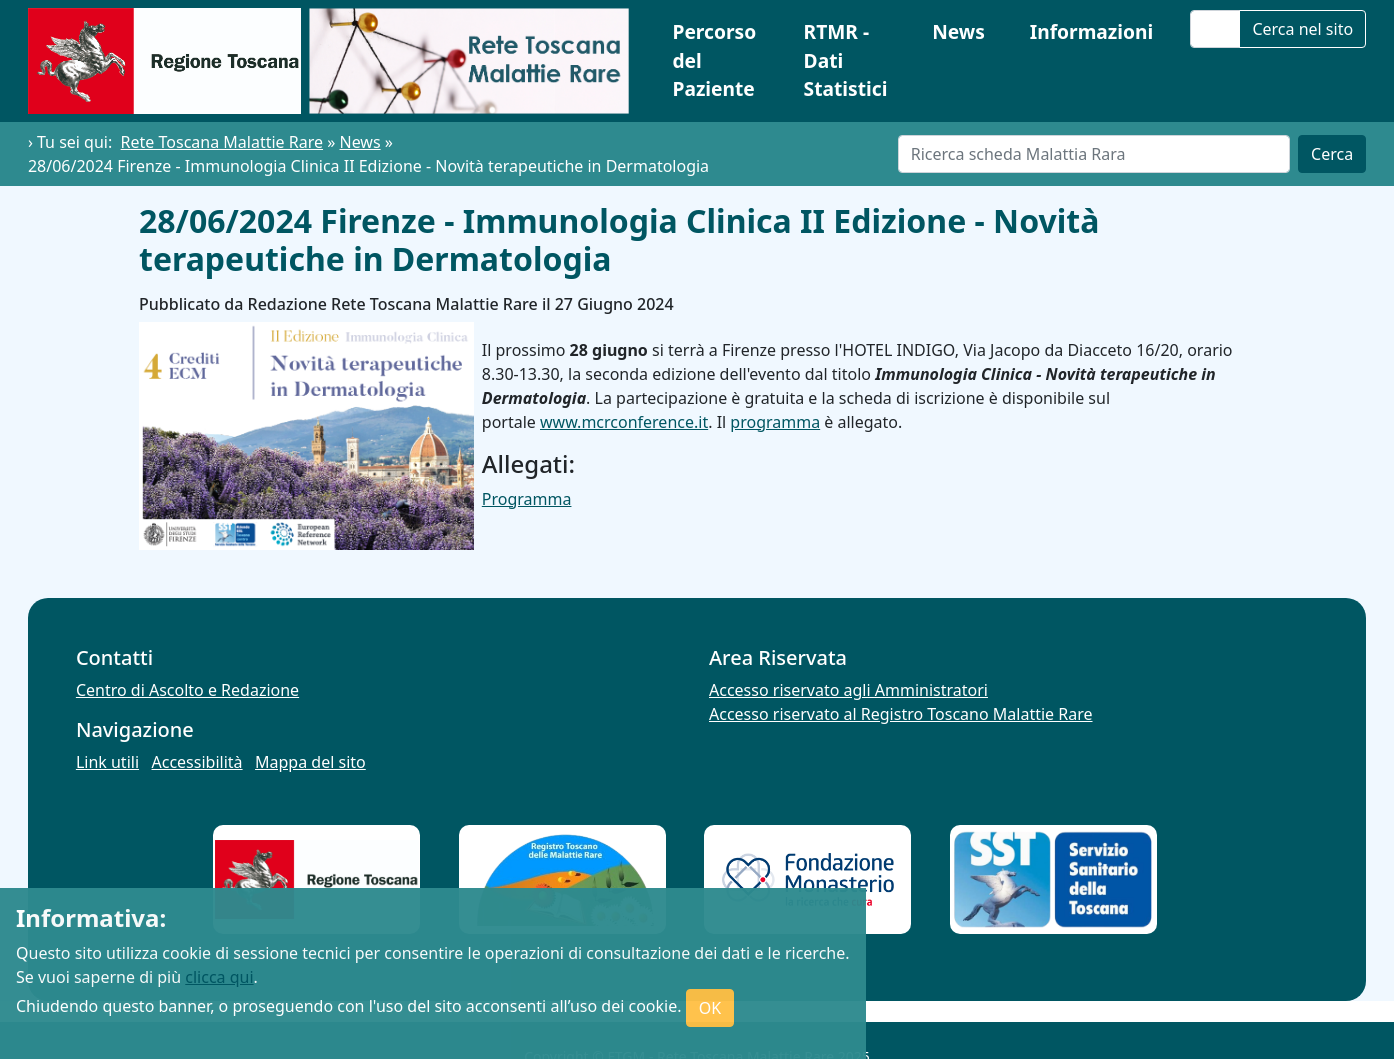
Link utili (107, 762)
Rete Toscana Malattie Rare (222, 142)
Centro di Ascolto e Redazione (187, 690)
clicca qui (219, 977)
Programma (527, 499)
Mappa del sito (310, 762)
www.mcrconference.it (624, 422)
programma (775, 422)
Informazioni (1092, 31)
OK (710, 1008)
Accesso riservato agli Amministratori (848, 690)
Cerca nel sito (1302, 29)
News (958, 31)
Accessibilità (197, 762)
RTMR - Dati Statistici (846, 60)
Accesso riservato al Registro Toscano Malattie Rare (901, 714)
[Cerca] (1094, 154)
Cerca (1332, 154)
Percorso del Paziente (714, 60)
